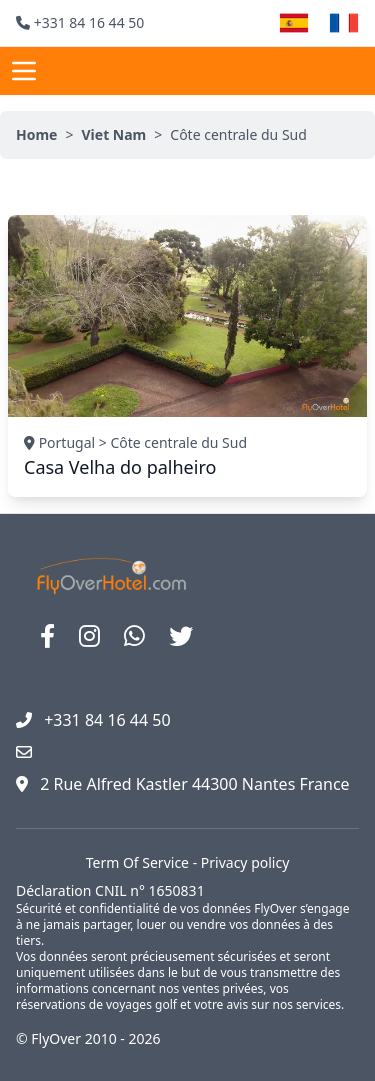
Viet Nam (113, 134)
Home (36, 134)
